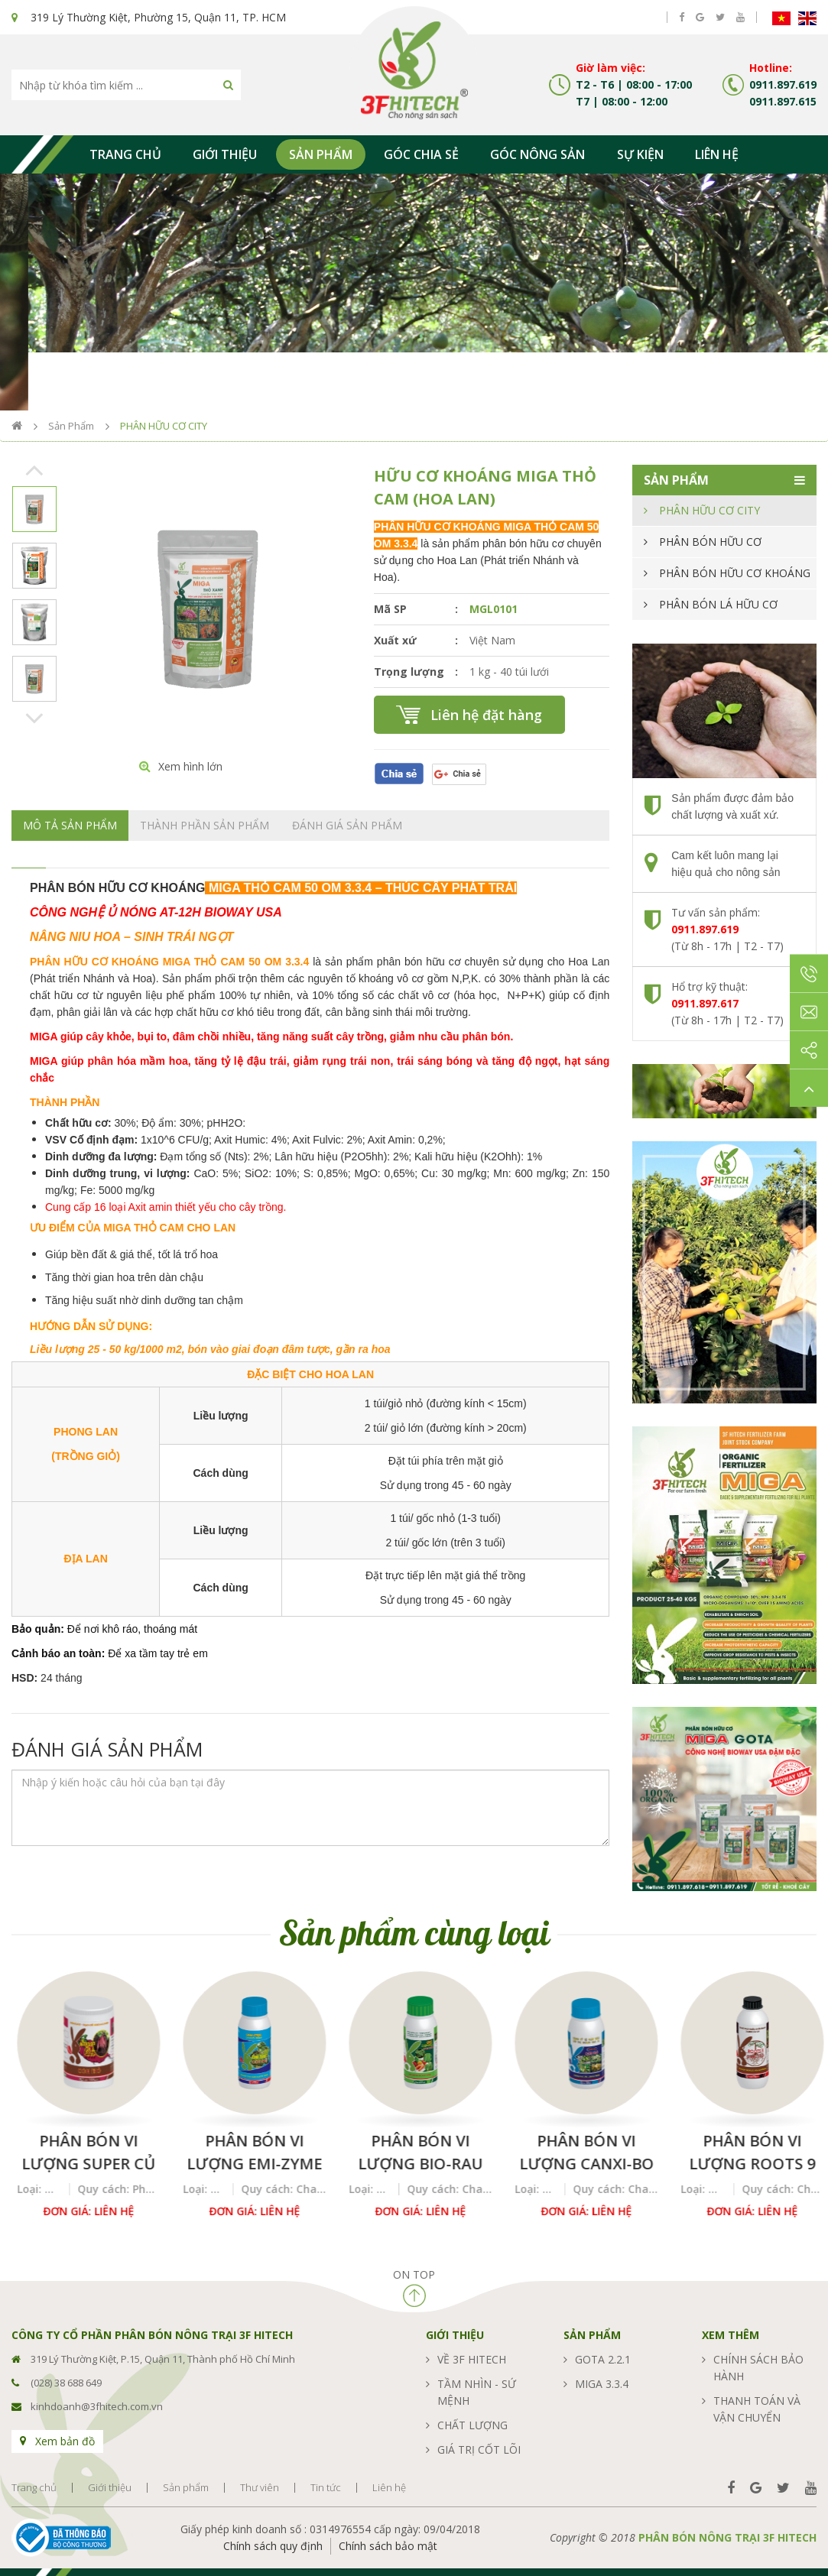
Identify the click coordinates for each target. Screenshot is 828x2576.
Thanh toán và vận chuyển (756, 2409)
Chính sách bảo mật (388, 2546)
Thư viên (259, 2488)
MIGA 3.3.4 (601, 2383)
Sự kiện (640, 154)
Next (35, 718)
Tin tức (325, 2488)
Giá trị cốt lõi (479, 2449)
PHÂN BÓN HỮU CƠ (710, 541)
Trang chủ (125, 154)
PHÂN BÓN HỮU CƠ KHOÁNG (734, 573)
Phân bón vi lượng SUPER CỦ (249, 2152)
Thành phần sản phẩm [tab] (204, 825)
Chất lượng (472, 2425)
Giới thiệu (225, 154)
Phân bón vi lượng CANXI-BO (747, 2152)
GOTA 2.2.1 (603, 2359)
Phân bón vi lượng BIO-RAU (580, 2152)
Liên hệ (717, 154)
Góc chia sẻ (421, 154)
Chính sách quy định (273, 2546)
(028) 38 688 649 (66, 2382)
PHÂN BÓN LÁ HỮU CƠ (718, 604)
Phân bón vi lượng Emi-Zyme (414, 2152)
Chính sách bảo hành (758, 2367)
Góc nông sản (537, 154)
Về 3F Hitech (471, 2359)
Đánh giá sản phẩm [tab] (347, 825)
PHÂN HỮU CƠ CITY (163, 426)
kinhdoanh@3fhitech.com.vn (97, 2406)
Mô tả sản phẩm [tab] (70, 825)
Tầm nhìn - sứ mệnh (476, 2392)
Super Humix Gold (83, 2152)
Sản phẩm (320, 154)
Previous (35, 470)
